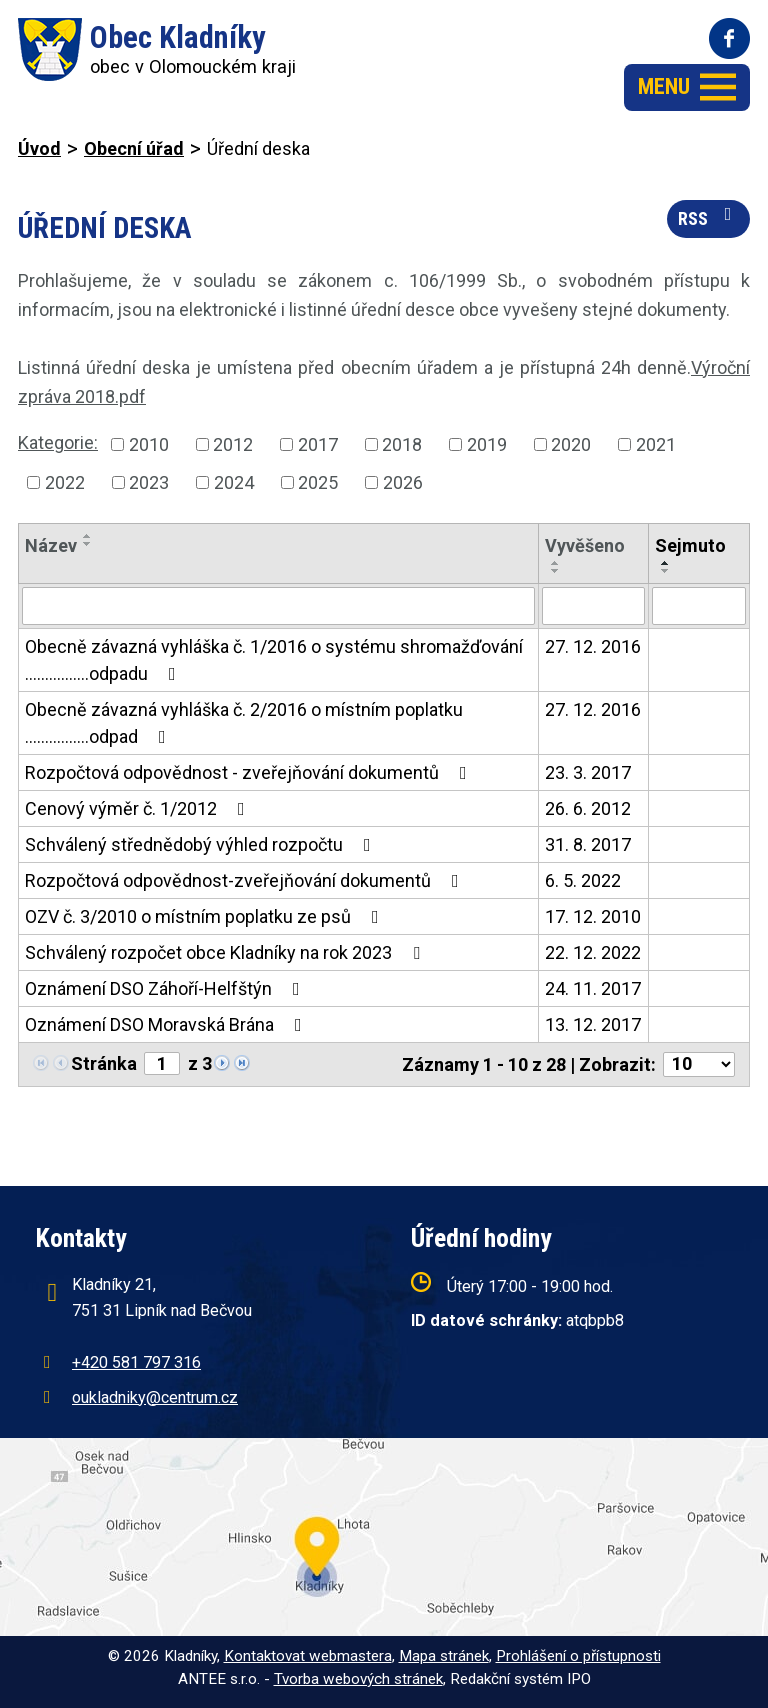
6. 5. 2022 (583, 880)
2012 (233, 444)
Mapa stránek (444, 1656)
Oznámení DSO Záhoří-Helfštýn (166, 988)
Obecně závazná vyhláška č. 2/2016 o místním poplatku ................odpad (244, 723)
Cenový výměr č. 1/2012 (139, 808)
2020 (571, 444)
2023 (149, 482)
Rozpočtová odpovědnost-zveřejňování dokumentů (246, 880)
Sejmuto (690, 545)
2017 (318, 444)
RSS (709, 217)
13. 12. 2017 (593, 1024)
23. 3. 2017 (588, 772)
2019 (487, 444)
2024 (234, 482)
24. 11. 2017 (593, 988)
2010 (149, 444)
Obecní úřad (134, 148)
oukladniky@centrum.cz (155, 1397)
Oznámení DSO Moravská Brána (167, 1024)
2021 (656, 444)
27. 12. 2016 (593, 646)
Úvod (39, 148)
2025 (318, 482)
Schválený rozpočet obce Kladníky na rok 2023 (226, 952)
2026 (403, 482)
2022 (65, 482)
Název (51, 545)
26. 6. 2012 (588, 808)
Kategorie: (58, 442)
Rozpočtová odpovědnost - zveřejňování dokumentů (250, 772)
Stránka (104, 1063)
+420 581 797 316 (136, 1362)
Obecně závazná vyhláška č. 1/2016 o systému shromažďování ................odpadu (274, 660)
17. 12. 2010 (593, 916)
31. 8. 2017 (588, 844)
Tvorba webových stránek (358, 1679)
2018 (402, 444)
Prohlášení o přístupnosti (578, 1656)
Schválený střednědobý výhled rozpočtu (202, 844)
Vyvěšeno (585, 545)
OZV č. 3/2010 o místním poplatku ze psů (206, 916)
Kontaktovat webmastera (308, 1656)
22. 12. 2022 (593, 952)
